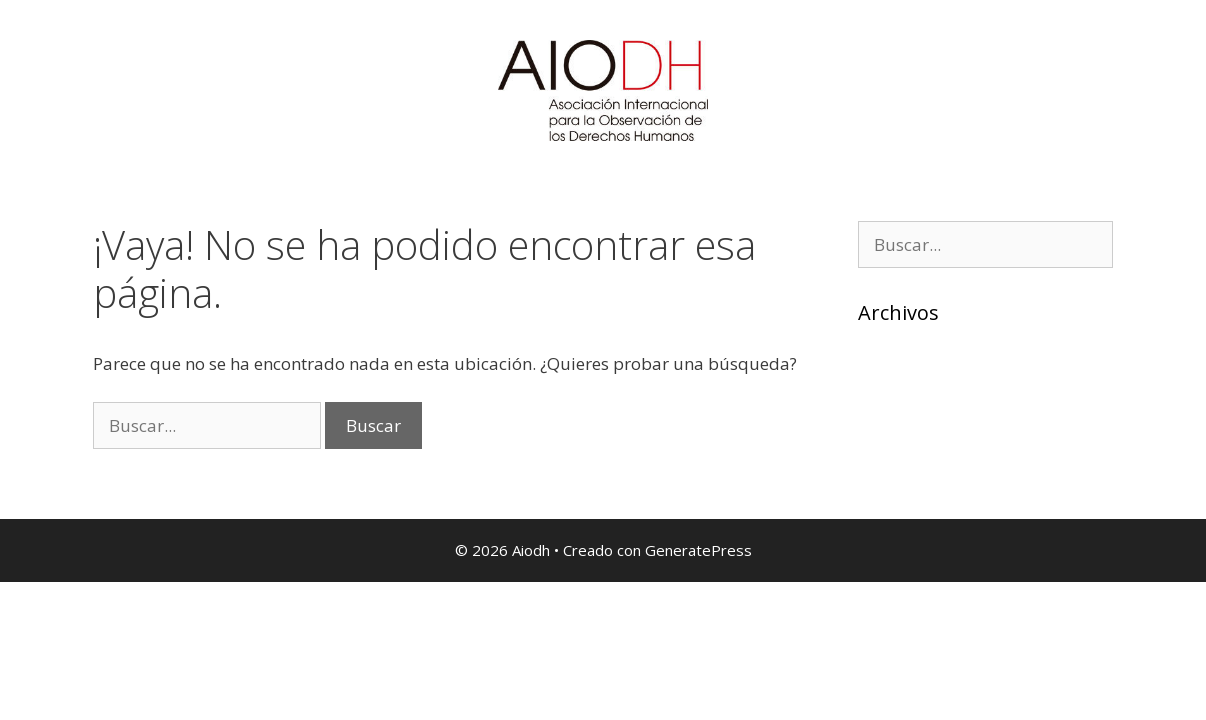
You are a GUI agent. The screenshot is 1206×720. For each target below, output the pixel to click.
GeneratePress (698, 550)
